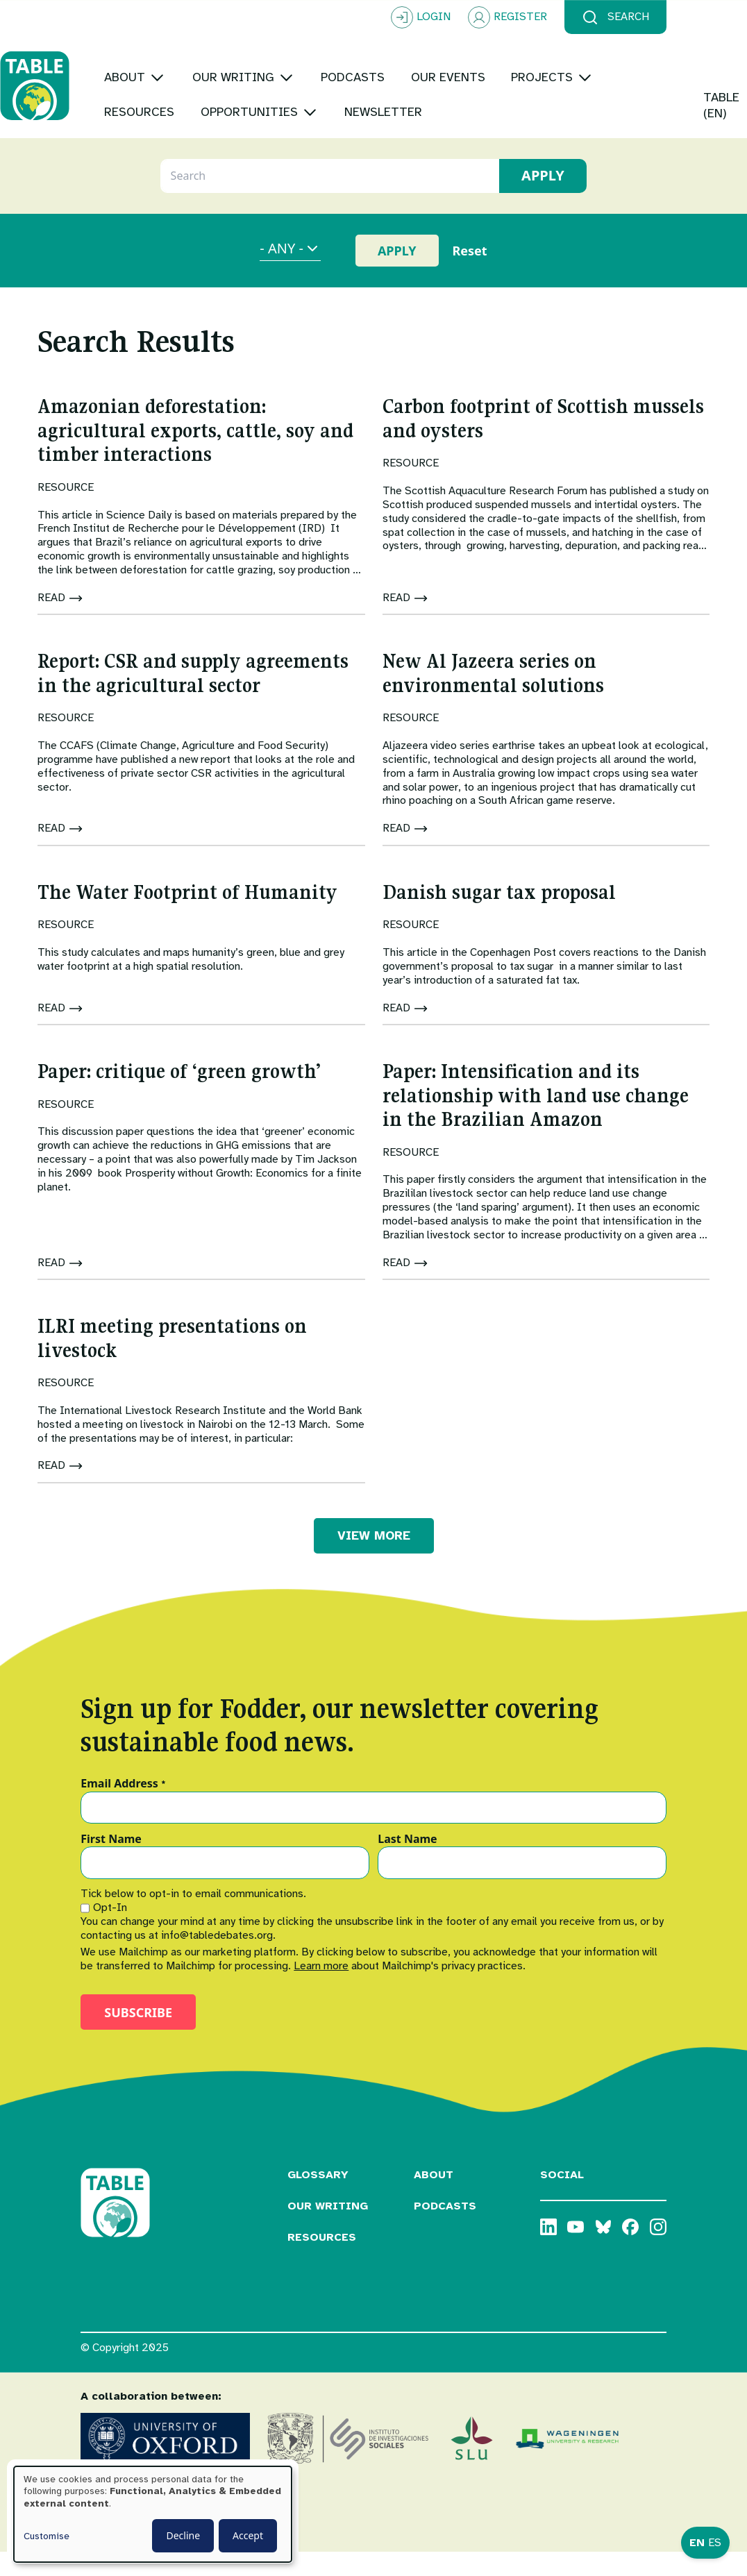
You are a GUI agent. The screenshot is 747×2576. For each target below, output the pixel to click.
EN (697, 2543)
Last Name (407, 1864)
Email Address (123, 1808)
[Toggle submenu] (237, 51)
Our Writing (327, 2230)
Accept (248, 2535)
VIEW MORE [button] (373, 1559)
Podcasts (445, 2230)
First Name (111, 1864)
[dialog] (153, 2514)
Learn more (321, 1990)
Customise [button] (46, 2536)
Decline (183, 2535)
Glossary (318, 2199)
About (433, 2199)
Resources (321, 2261)
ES (714, 2543)
